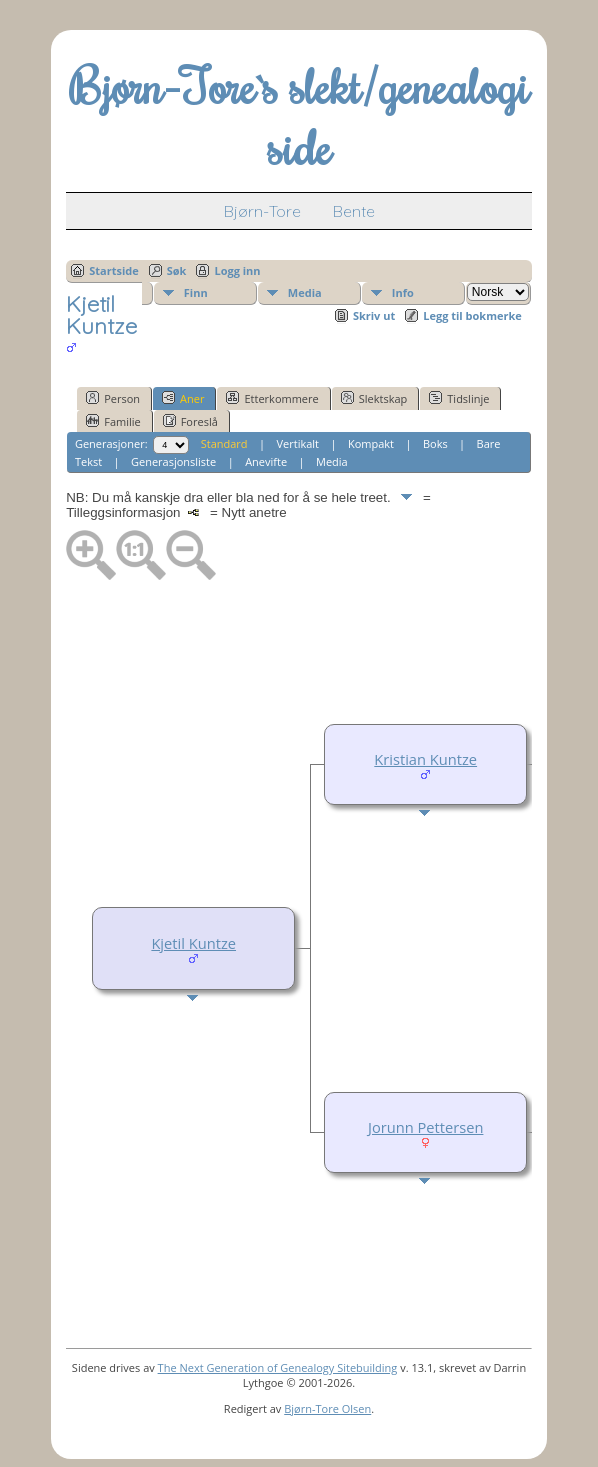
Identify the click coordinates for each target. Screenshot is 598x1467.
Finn (196, 292)
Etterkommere (272, 398)
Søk (177, 270)
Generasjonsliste (173, 461)
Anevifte (266, 461)
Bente (354, 211)
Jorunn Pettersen (425, 1127)
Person (113, 398)
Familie (113, 421)
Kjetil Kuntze (193, 943)
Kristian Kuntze (425, 759)
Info (403, 292)
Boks (435, 443)
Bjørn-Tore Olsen (327, 1408)
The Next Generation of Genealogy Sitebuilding (278, 1367)
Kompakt (371, 443)
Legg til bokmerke (472, 315)
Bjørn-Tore (262, 211)
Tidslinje (459, 398)
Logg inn (237, 270)
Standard (224, 443)
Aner (183, 398)
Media (305, 292)
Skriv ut (374, 315)
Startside (114, 270)
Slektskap (374, 398)
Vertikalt (298, 443)
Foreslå (190, 421)
